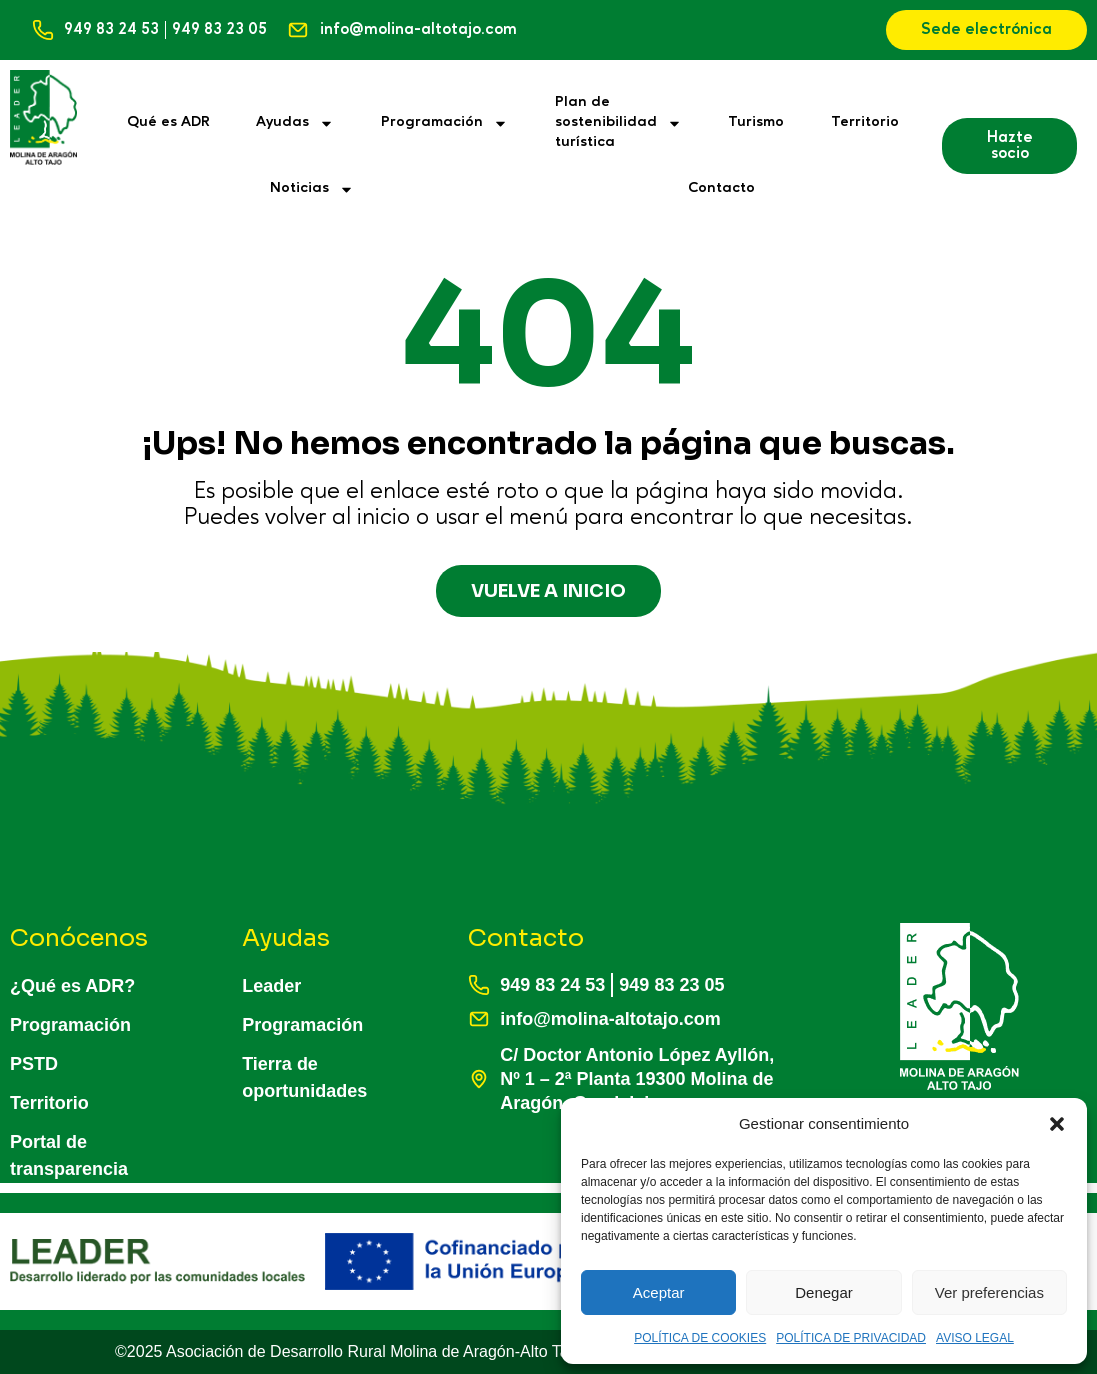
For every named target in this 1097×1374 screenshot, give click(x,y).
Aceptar (659, 1292)
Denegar (824, 1292)
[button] (1057, 1124)
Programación (444, 123)
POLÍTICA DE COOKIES (700, 1338)
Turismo (756, 122)
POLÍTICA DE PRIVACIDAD (851, 1338)
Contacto (721, 188)
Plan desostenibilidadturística (618, 122)
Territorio (865, 122)
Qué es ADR (168, 122)
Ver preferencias (989, 1292)
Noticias (312, 189)
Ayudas (295, 123)
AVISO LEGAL (975, 1338)
